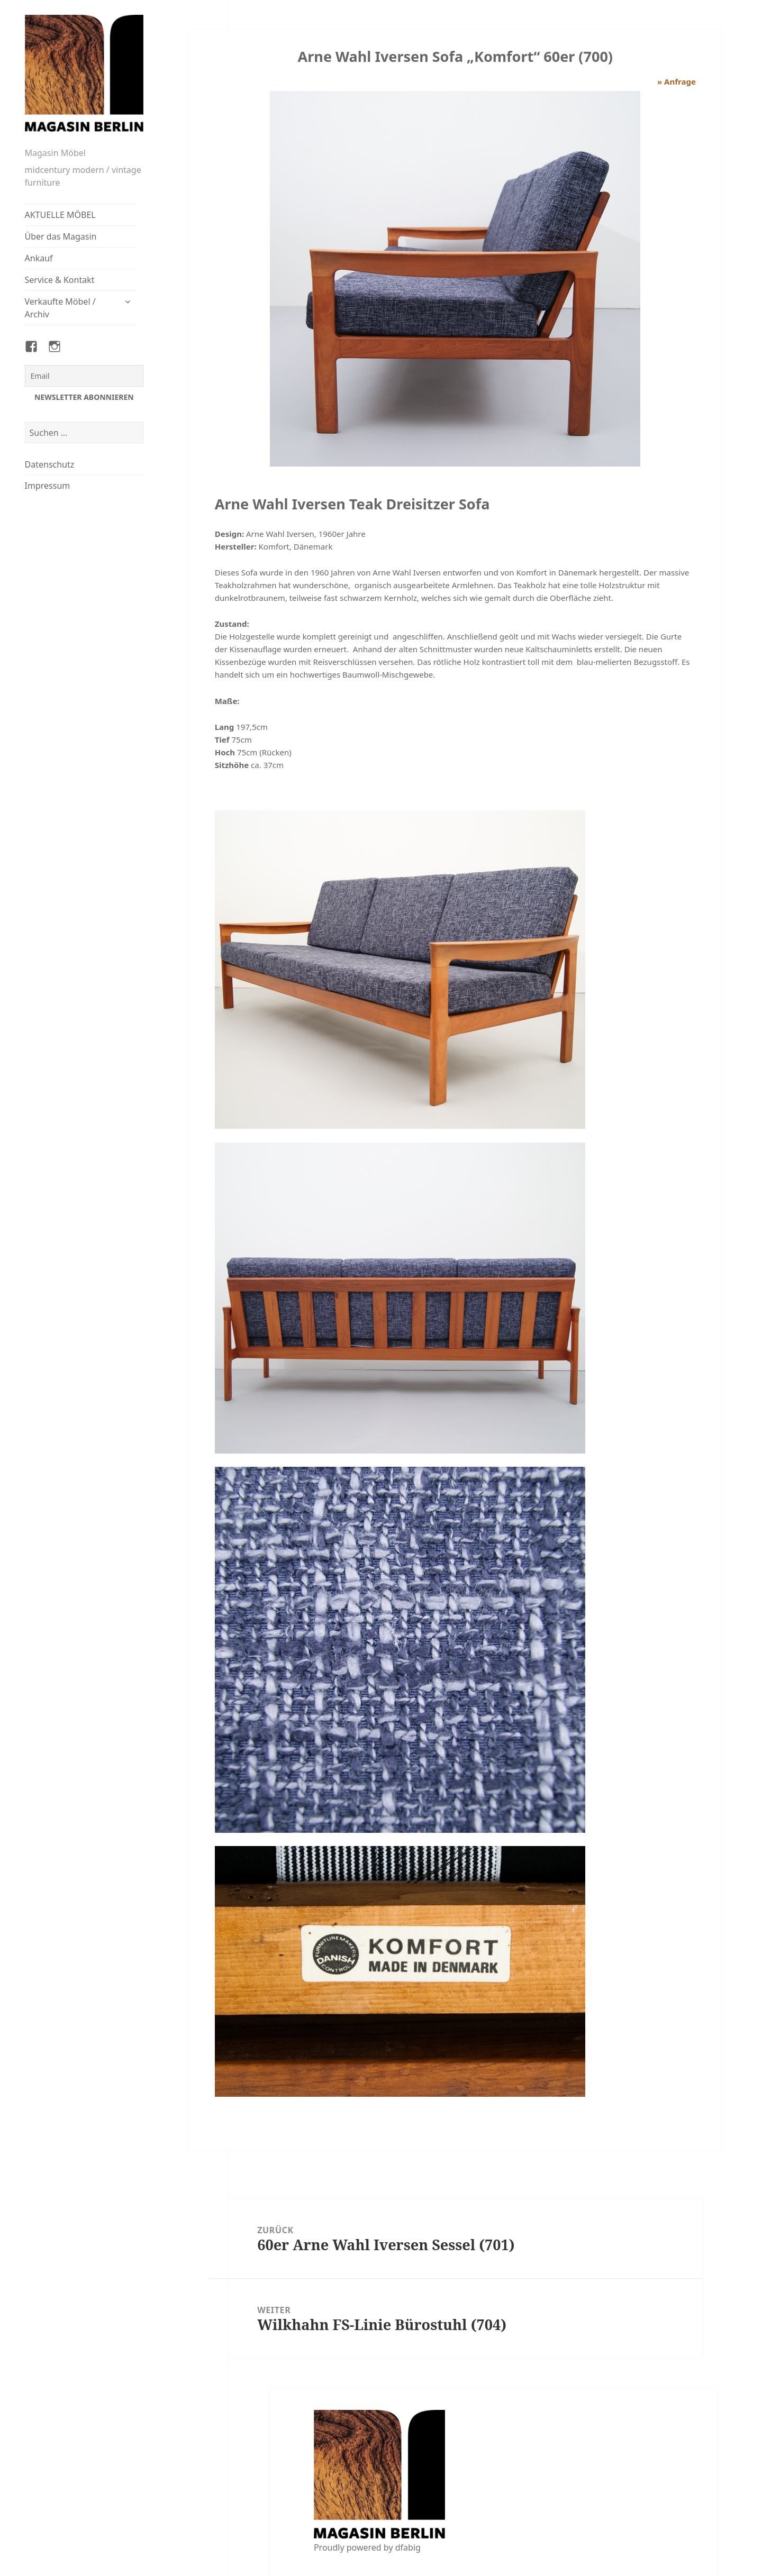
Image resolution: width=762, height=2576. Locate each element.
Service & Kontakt (60, 280)
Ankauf (39, 258)
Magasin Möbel (55, 153)
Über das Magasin (61, 236)
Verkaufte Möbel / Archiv (60, 308)
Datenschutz (50, 464)
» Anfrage (676, 81)
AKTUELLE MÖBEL (60, 215)
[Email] (84, 376)
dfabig (408, 2547)
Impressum (47, 485)
